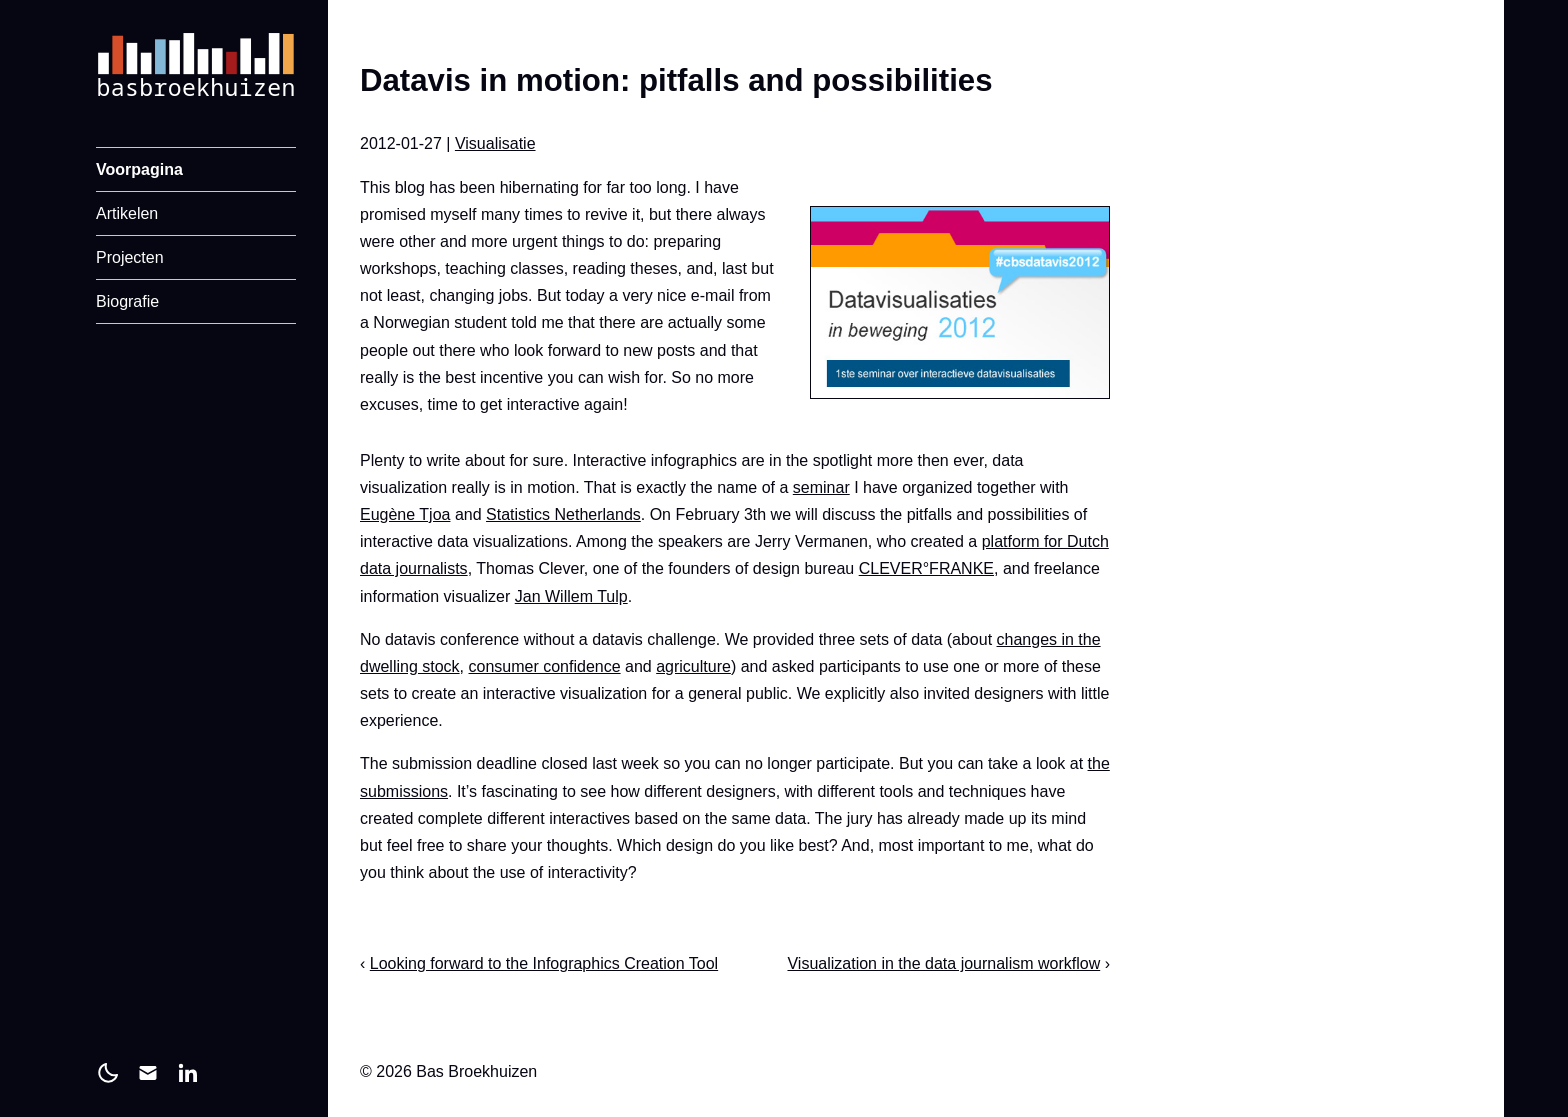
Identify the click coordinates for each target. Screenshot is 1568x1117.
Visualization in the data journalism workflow (943, 963)
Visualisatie (495, 143)
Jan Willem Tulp (571, 596)
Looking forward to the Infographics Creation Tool (544, 963)
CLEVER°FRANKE (926, 568)
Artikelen (127, 213)
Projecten (130, 257)
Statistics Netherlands (563, 514)
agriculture (693, 666)
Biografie (127, 301)
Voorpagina (139, 169)
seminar (821, 487)
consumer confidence (545, 666)
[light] (108, 1073)
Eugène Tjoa (405, 514)
